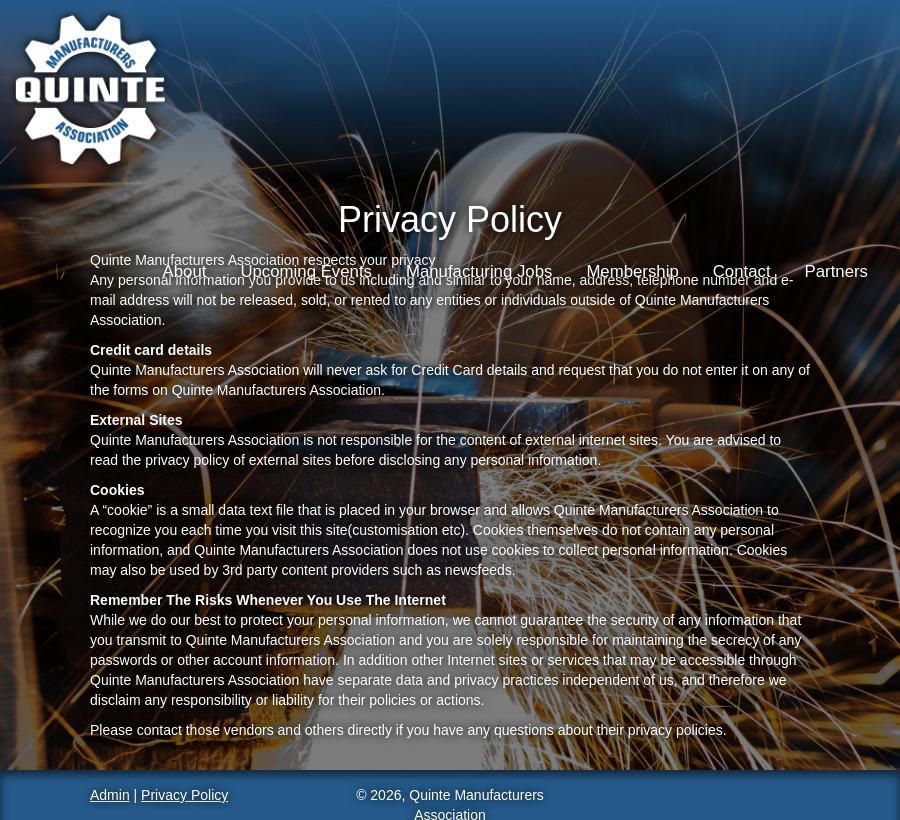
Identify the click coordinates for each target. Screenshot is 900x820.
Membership (632, 271)
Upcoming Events (306, 271)
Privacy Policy (184, 795)
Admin (110, 795)
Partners (836, 271)
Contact (742, 271)
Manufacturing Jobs (479, 271)
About (185, 271)
